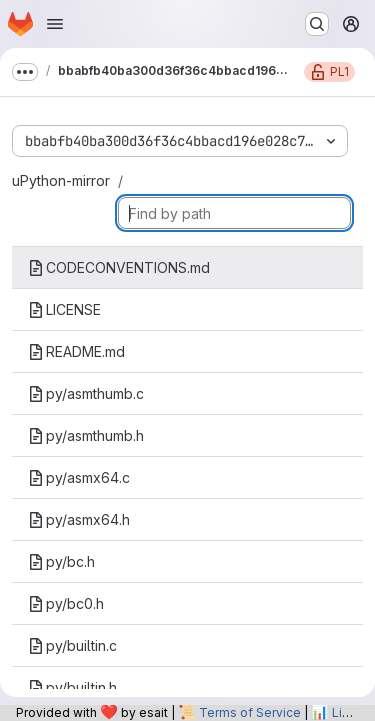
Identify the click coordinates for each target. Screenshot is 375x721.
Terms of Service (250, 712)
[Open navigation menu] (55, 24)
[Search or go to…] (317, 24)
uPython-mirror (61, 180)
